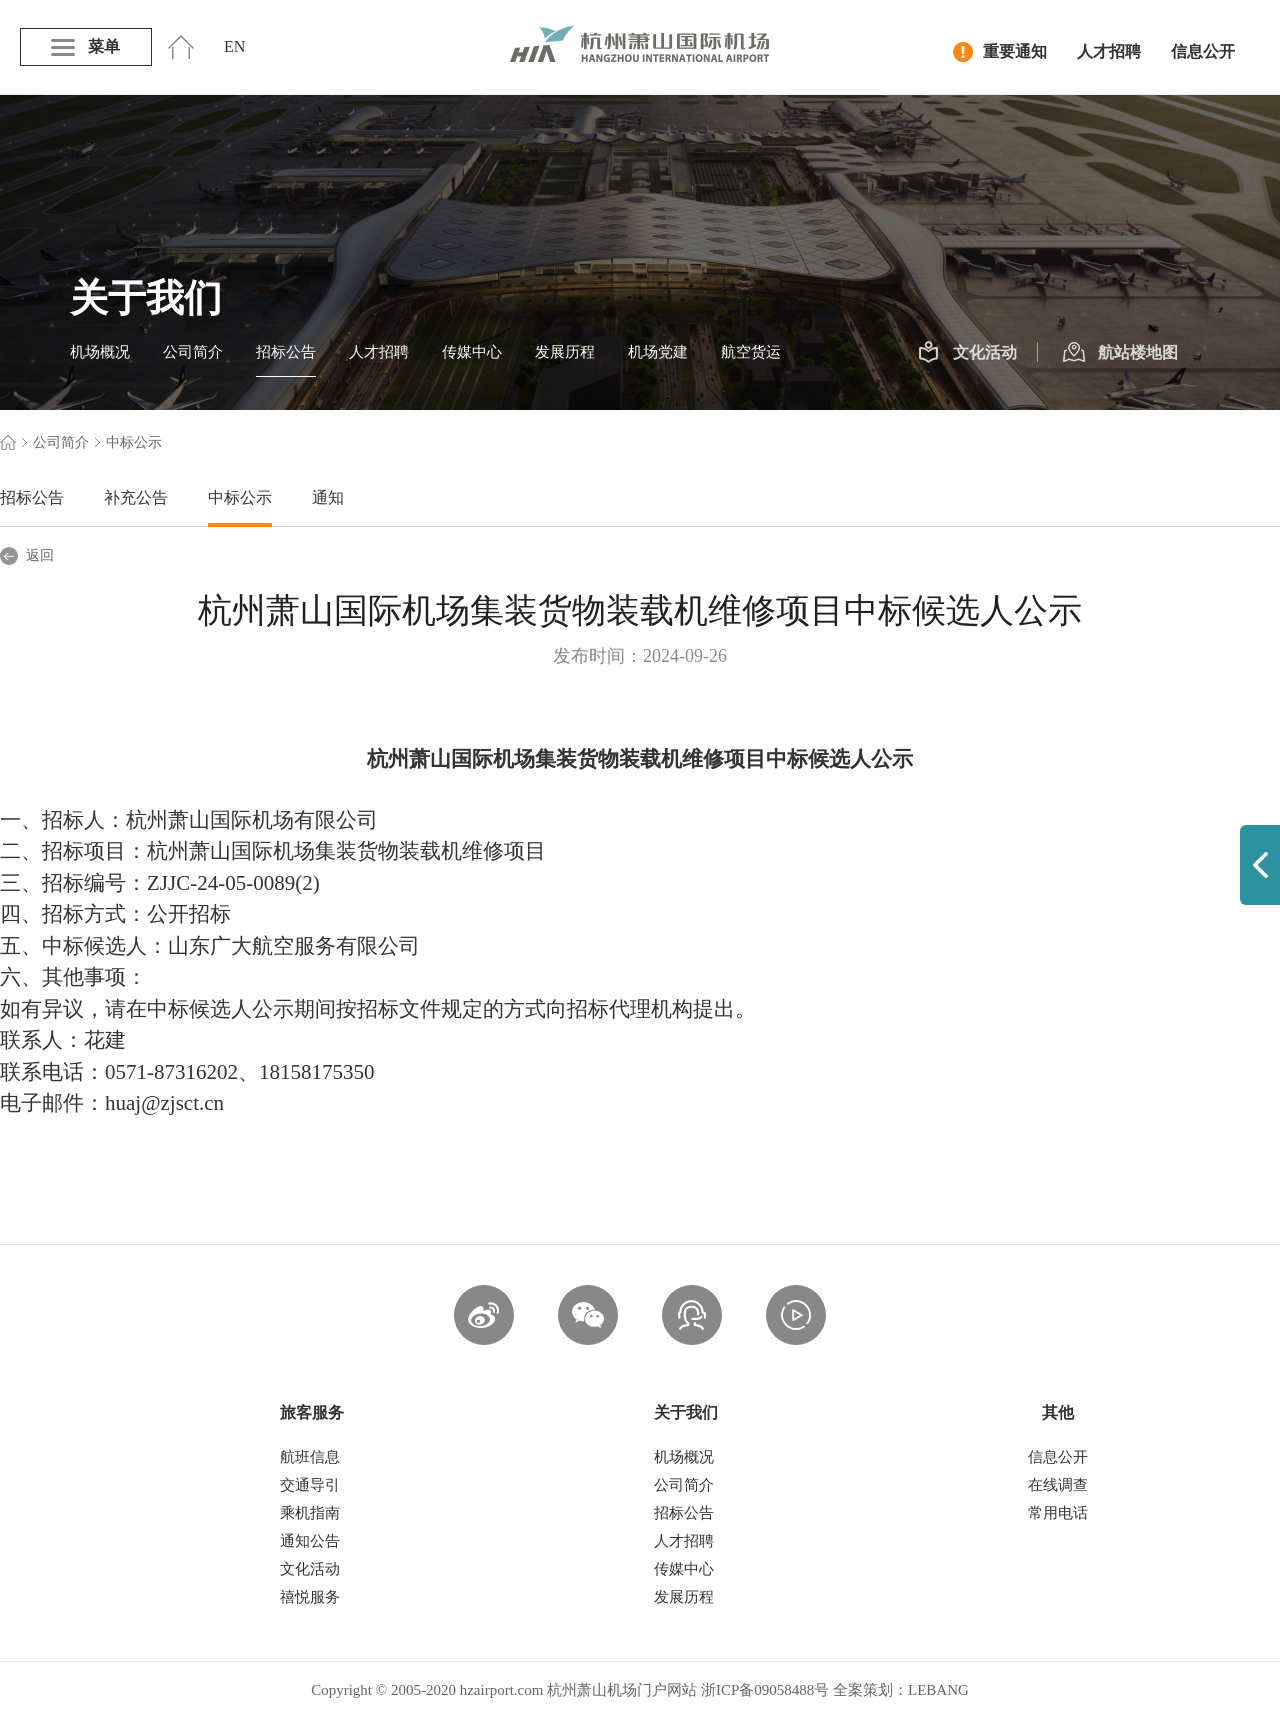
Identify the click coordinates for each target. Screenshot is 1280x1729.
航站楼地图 (1120, 353)
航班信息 (310, 1457)
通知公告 (310, 1541)
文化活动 (967, 353)
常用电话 (1058, 1513)
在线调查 (1058, 1485)
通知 (328, 497)
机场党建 (658, 352)
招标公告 (286, 352)
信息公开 (1203, 51)
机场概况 (100, 352)
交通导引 (310, 1485)
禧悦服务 (310, 1597)
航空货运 (751, 352)
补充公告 (136, 497)
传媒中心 (472, 352)
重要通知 (1000, 52)
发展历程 (565, 352)
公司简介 (193, 352)
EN (234, 46)
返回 (27, 556)
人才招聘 (1109, 51)
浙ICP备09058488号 (765, 1690)
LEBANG (938, 1690)
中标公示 (240, 497)
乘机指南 (310, 1513)
